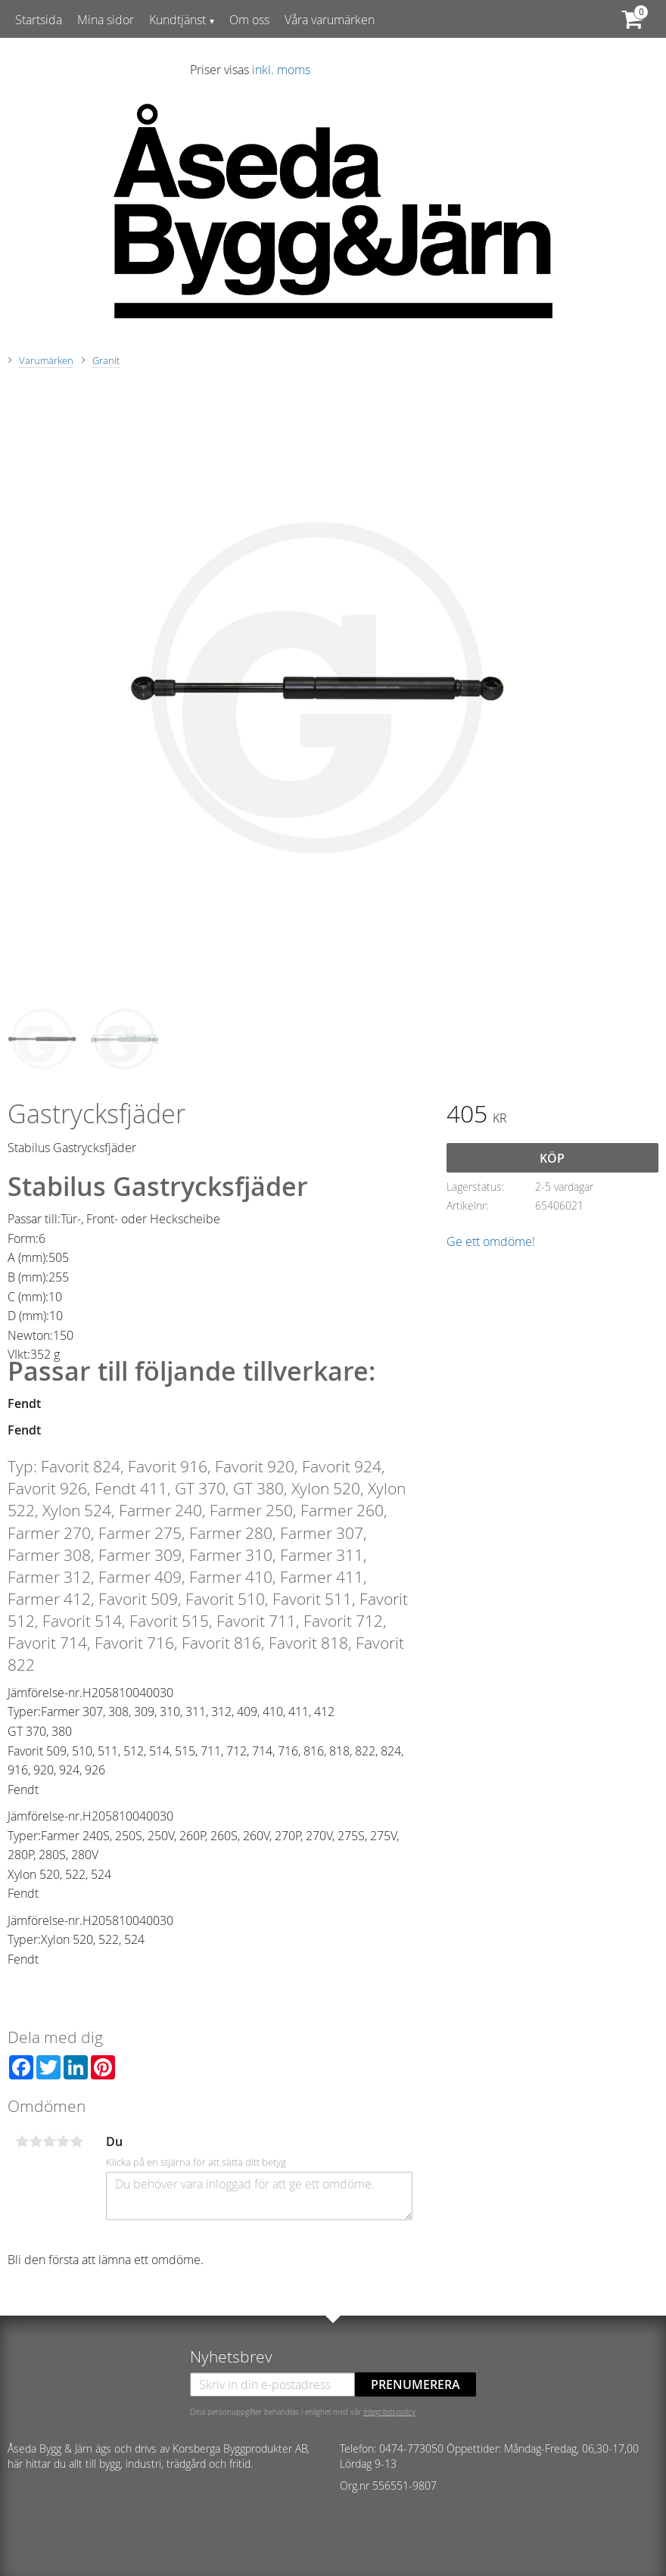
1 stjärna (22, 2141)
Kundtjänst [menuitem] (177, 19)
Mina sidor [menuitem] (105, 19)
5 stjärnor (76, 2141)
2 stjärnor (35, 2141)
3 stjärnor (49, 2141)
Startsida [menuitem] (38, 19)
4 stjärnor (63, 2141)
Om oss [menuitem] (249, 19)
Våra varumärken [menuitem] (330, 19)
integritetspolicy (389, 2411)
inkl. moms (281, 69)
